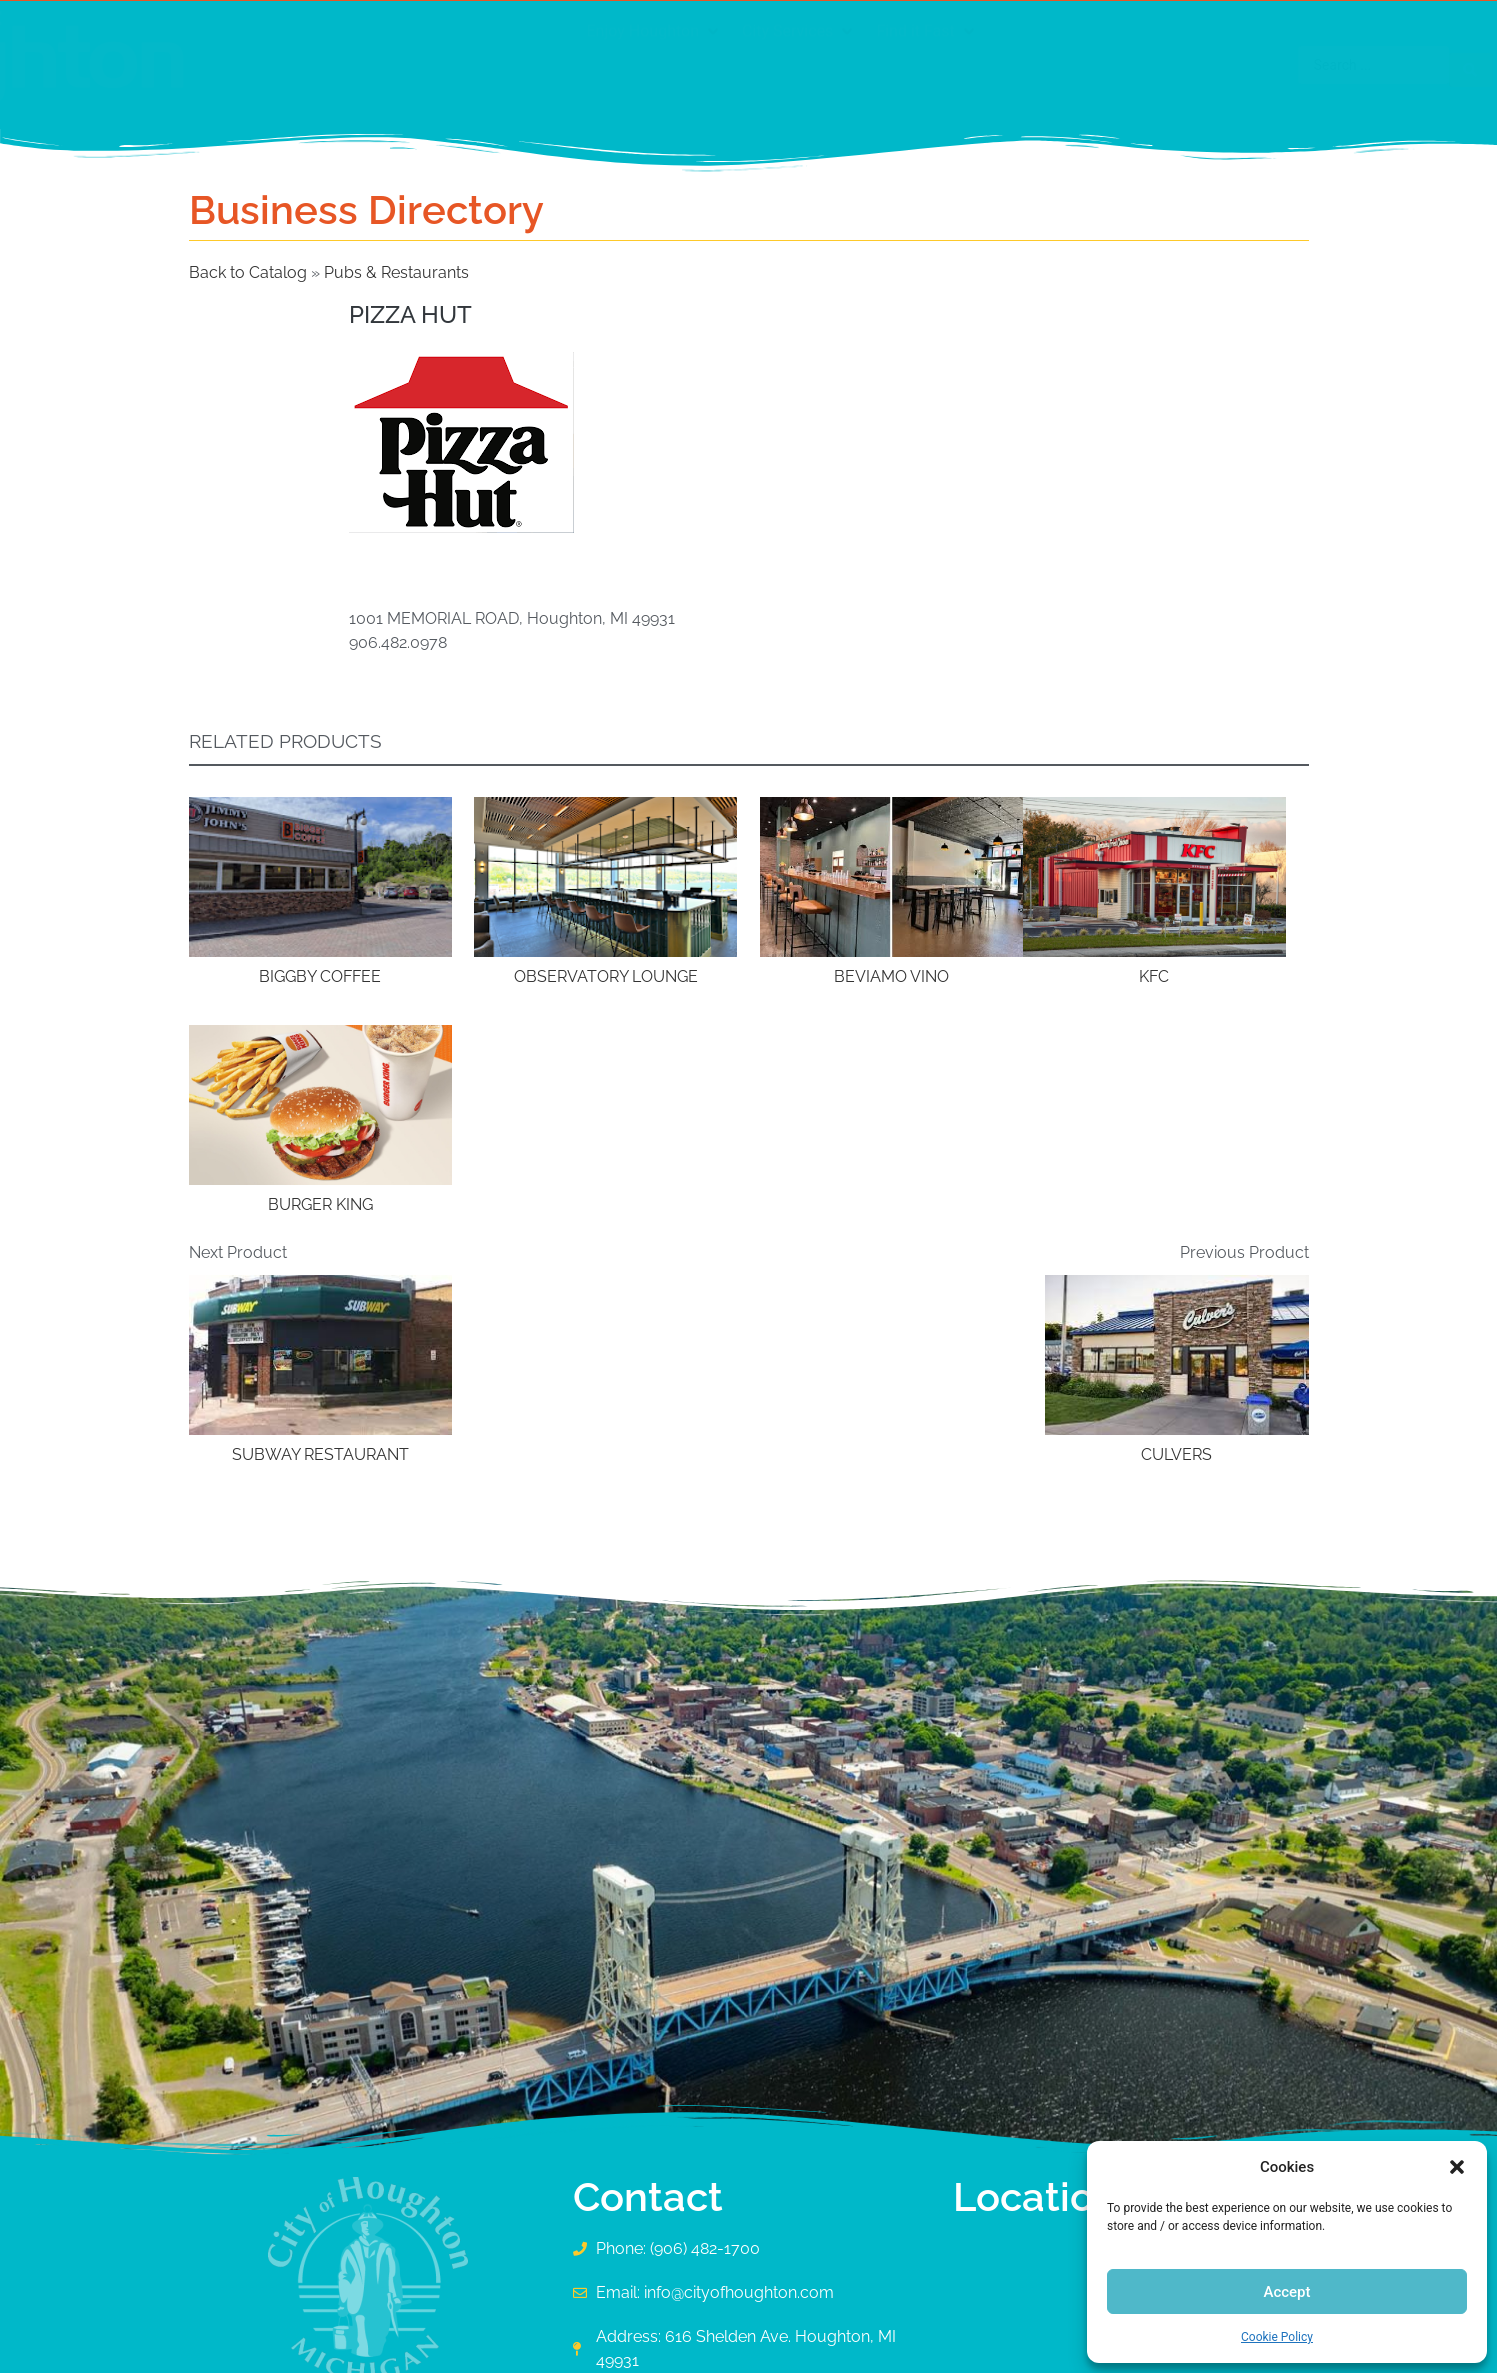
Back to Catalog (250, 272)
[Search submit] (1279, 65)
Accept (1286, 2292)
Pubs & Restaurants (396, 272)
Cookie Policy (1277, 2337)
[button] (1457, 2167)
